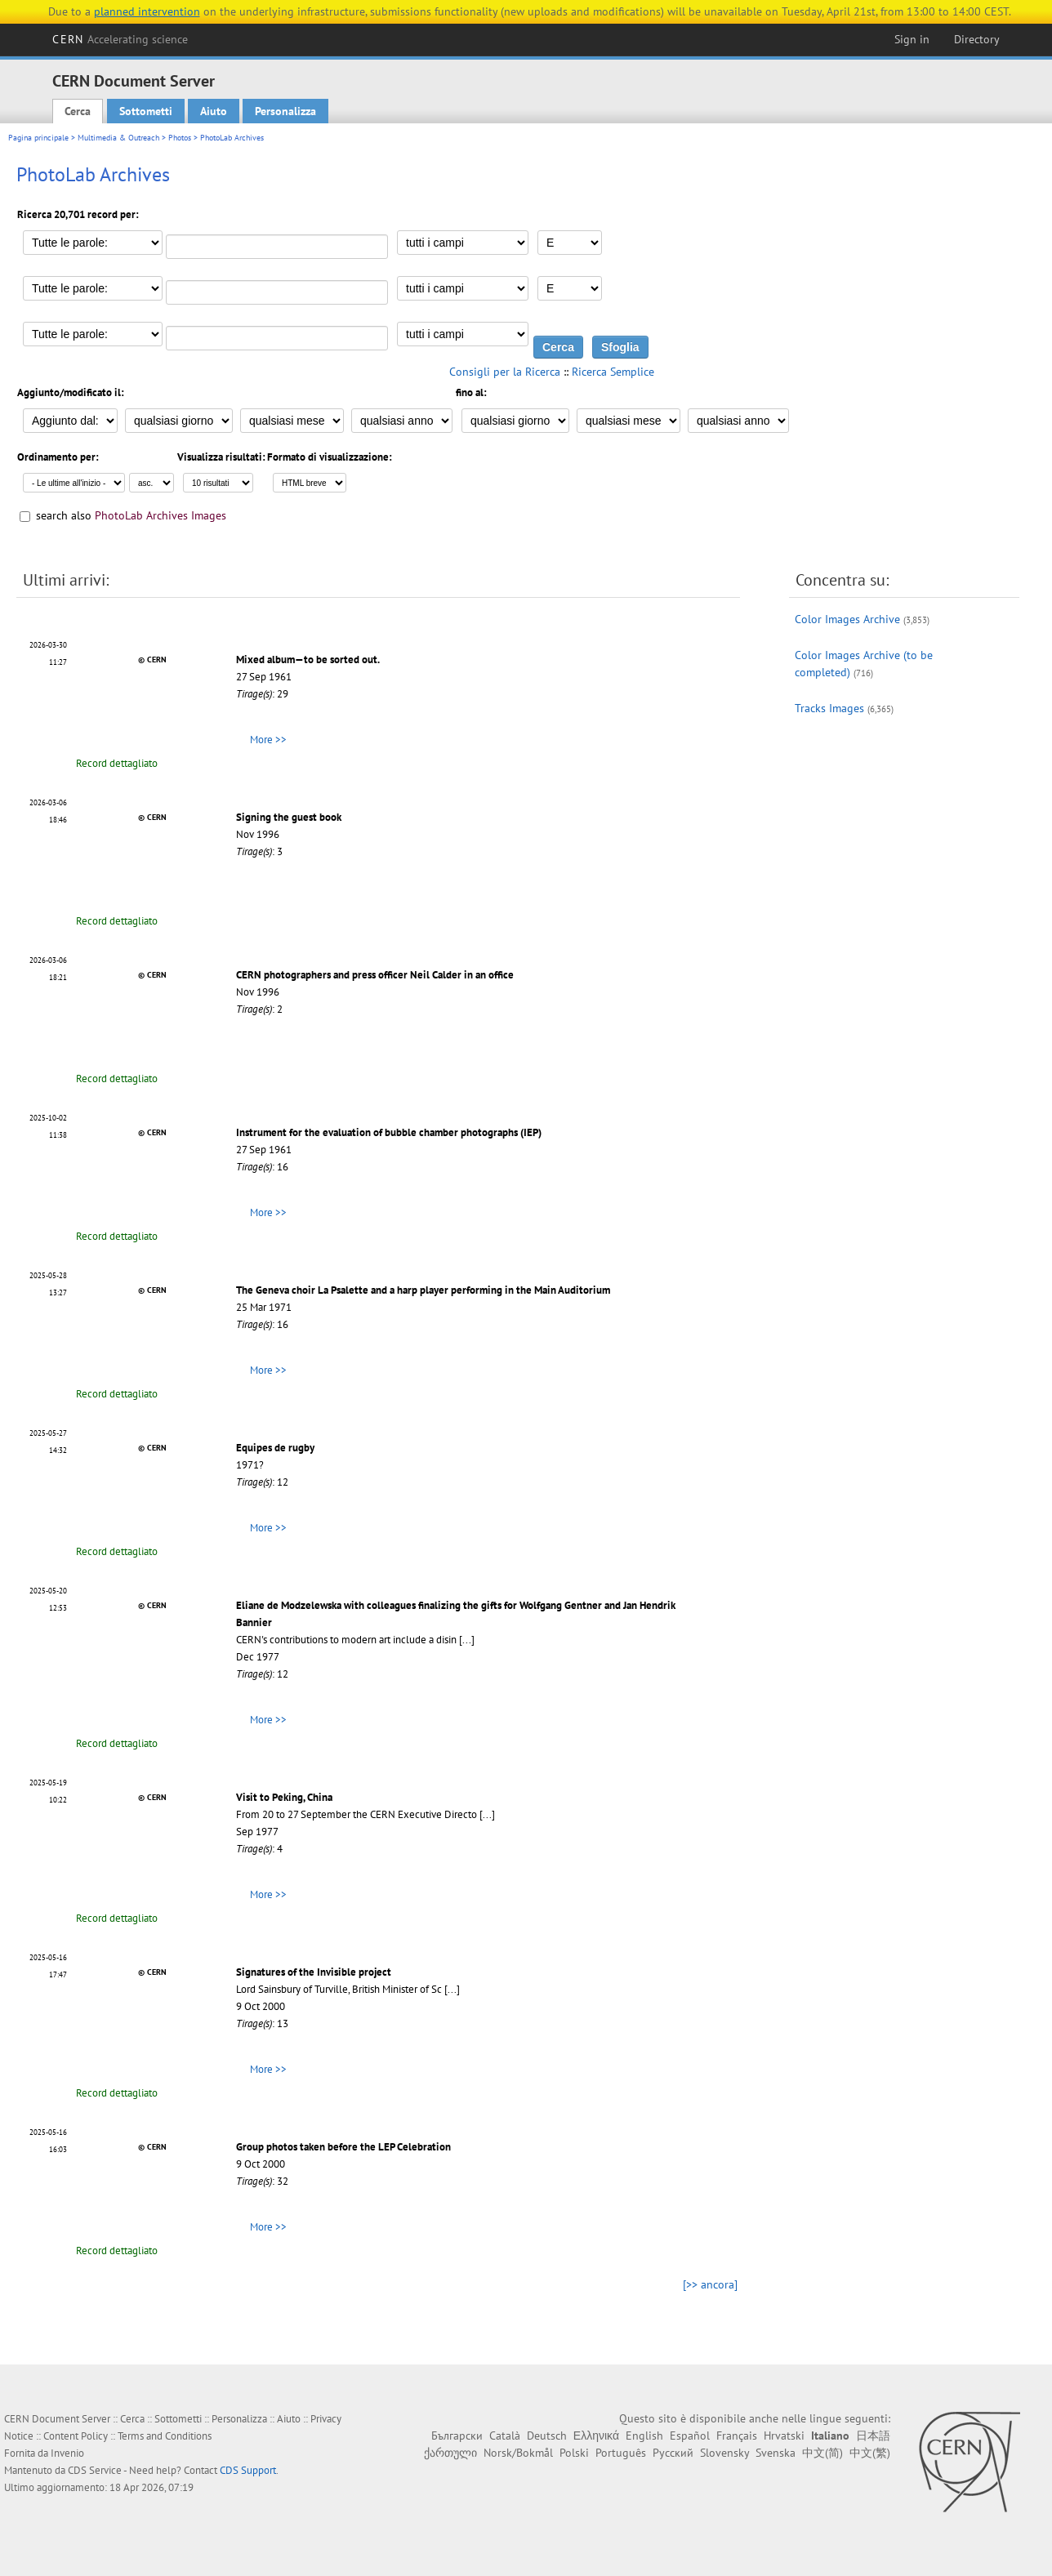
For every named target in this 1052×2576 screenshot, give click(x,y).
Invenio (67, 2453)
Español (690, 2435)
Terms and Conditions (165, 2436)
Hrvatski (784, 2435)
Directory (977, 39)
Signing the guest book (288, 817)
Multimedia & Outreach (118, 137)
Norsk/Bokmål (518, 2452)
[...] (467, 1640)
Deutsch (547, 2435)
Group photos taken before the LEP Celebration (343, 2147)
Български (457, 2435)
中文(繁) (869, 2452)
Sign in (911, 39)
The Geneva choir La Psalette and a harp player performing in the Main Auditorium (423, 1290)
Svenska (776, 2452)
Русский (673, 2452)
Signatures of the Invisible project (313, 1972)
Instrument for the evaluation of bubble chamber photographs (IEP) (389, 1132)
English (644, 2435)
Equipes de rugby (275, 1448)
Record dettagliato (117, 763)
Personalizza (285, 111)
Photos (179, 137)
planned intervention (147, 11)
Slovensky (724, 2452)
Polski (574, 2452)
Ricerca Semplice (613, 371)
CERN (120, 39)
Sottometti (145, 111)
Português (620, 2452)
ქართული (450, 2452)
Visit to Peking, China (284, 1797)
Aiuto (213, 111)
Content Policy (75, 2436)
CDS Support (248, 2470)
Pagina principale (38, 137)
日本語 (873, 2435)
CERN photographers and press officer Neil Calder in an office (375, 975)
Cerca (78, 111)
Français (736, 2435)
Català (504, 2435)
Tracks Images (829, 708)
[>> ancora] (710, 2284)
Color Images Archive (847, 619)
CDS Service (95, 2470)
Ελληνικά (596, 2435)
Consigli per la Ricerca (504, 371)
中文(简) (822, 2452)
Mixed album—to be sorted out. (308, 659)
